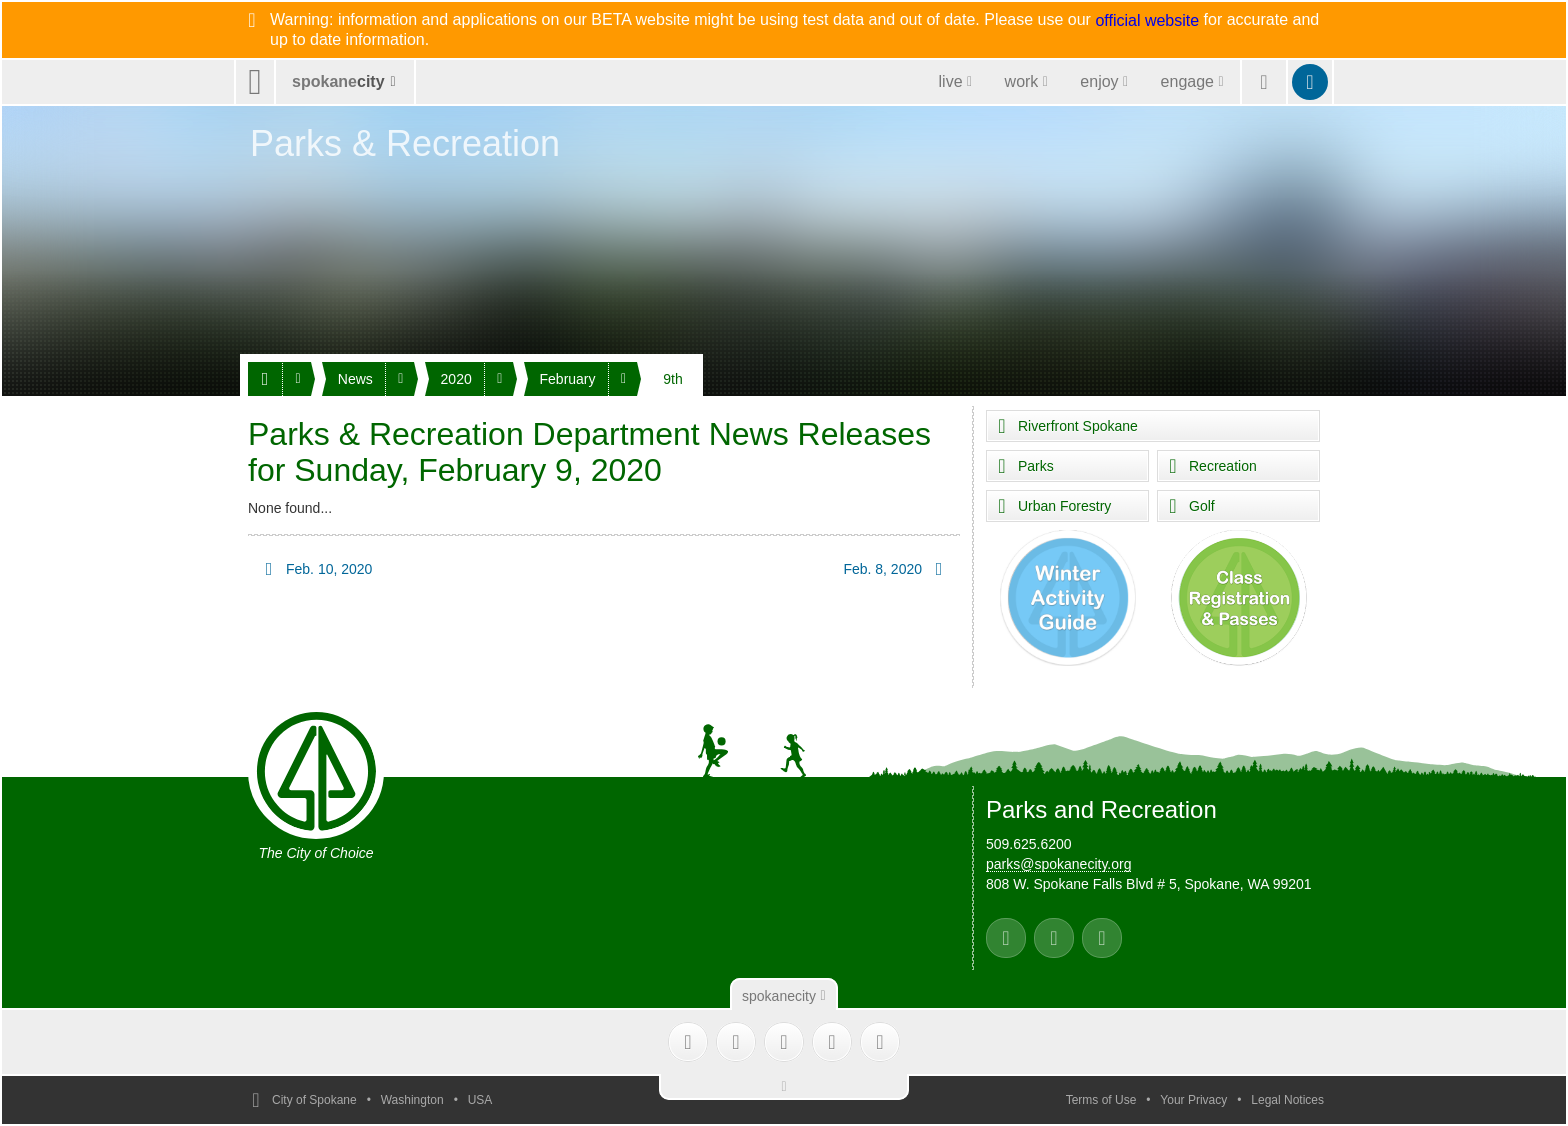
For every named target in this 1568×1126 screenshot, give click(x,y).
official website (1147, 21)
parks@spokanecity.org (1058, 864)
